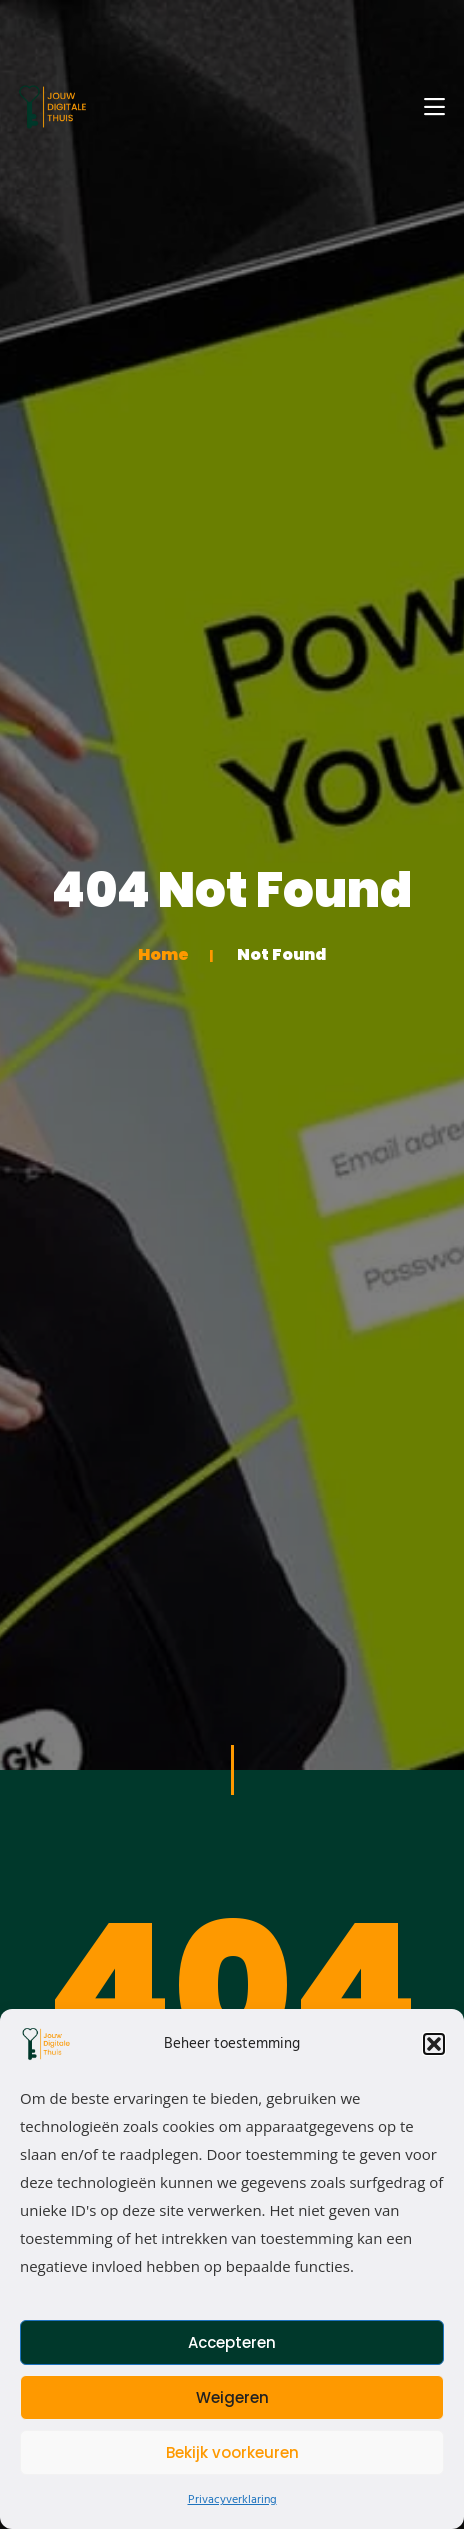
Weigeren (232, 2397)
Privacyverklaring (232, 2500)
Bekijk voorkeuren (232, 2452)
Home (163, 954)
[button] (434, 2044)
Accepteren (232, 2342)
